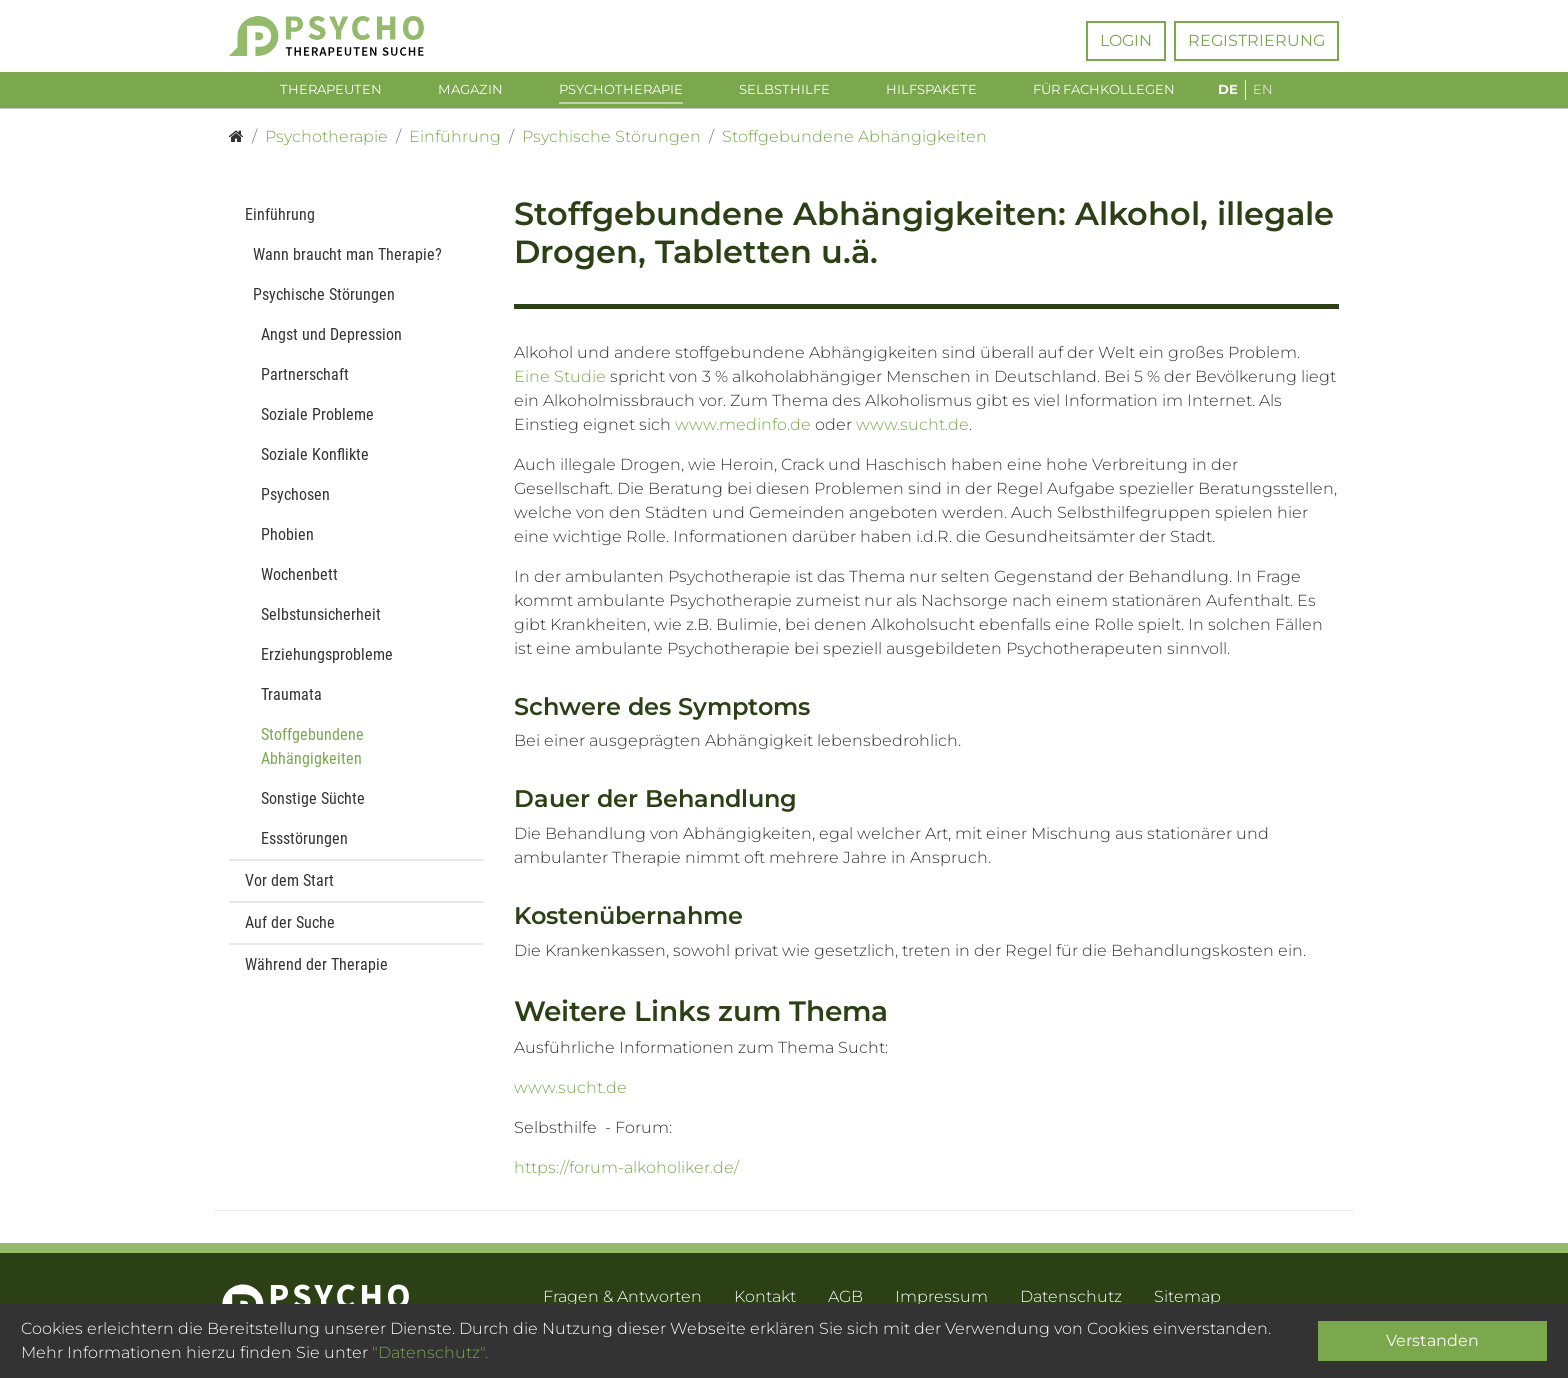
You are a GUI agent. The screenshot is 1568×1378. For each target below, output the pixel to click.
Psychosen (295, 506)
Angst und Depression (331, 346)
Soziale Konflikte (315, 466)
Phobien (287, 546)
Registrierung (1256, 40)
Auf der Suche (290, 934)
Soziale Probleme (317, 426)
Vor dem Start (289, 892)
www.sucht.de (912, 436)
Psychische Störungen (324, 306)
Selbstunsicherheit (321, 626)
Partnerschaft (305, 386)
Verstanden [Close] (1432, 1340)
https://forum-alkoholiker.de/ (626, 1180)
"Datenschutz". (430, 1352)
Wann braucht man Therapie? (347, 266)
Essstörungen (304, 850)
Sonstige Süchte (313, 810)
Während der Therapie (316, 976)
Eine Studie (560, 388)
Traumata (291, 706)
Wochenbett (299, 586)
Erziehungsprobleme (327, 666)
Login (1126, 40)
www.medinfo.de (743, 436)
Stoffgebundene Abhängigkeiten (312, 758)
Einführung (280, 226)
